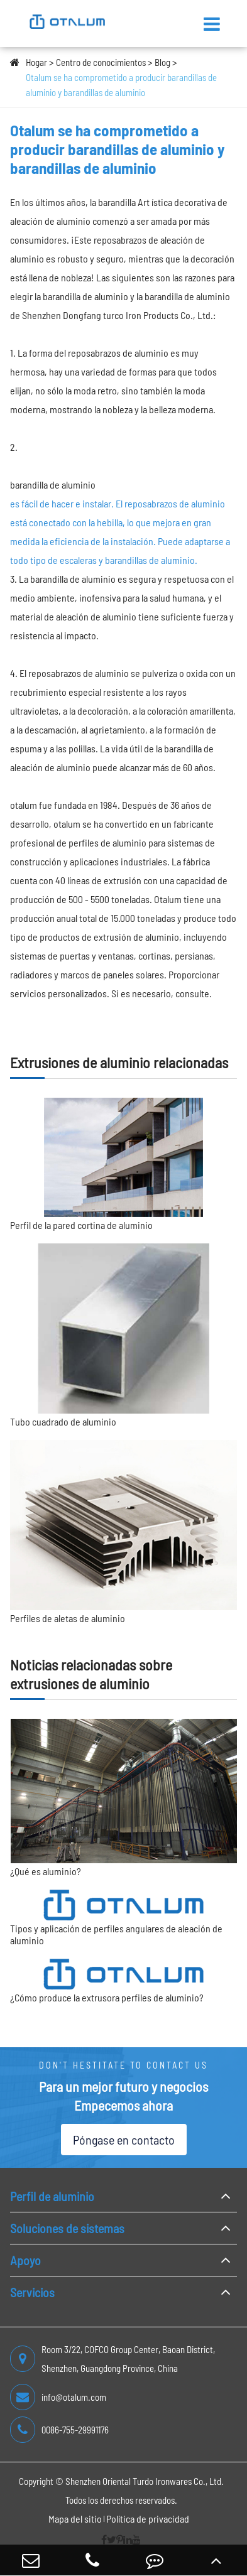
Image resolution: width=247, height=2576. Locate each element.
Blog (162, 62)
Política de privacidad (147, 2519)
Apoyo (25, 2260)
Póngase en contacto (124, 2139)
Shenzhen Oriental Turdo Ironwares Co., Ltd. (144, 2481)
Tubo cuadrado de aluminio (63, 1421)
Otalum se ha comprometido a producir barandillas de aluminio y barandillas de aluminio (121, 85)
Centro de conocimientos (101, 62)
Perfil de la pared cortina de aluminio (81, 1225)
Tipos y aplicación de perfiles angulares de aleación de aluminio (116, 1934)
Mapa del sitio (75, 2519)
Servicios (32, 2292)
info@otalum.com (58, 2397)
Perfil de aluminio (52, 2196)
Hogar (36, 62)
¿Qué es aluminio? (45, 1871)
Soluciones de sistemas (67, 2228)
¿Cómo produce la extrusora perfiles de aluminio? (107, 1997)
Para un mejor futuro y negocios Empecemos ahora (123, 2095)
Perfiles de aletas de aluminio (67, 1618)
